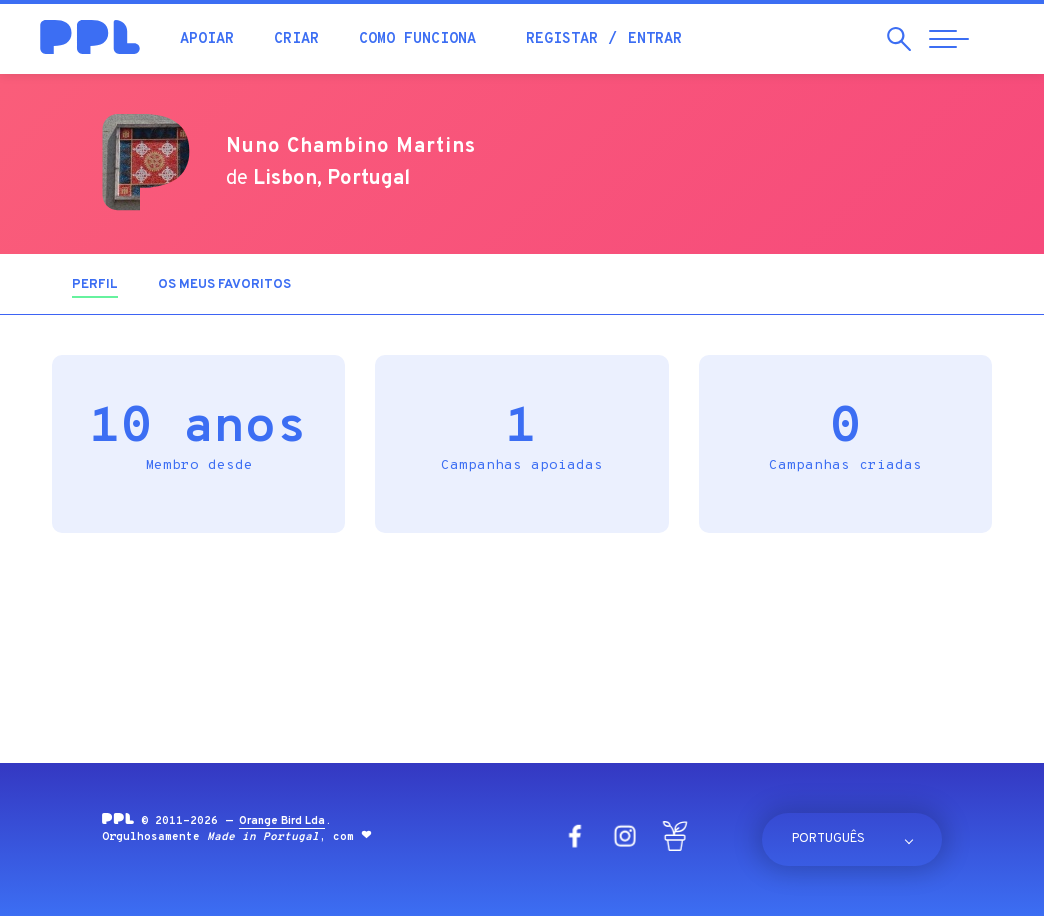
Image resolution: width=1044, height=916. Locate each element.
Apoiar (207, 39)
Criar (296, 39)
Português (828, 839)
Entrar (655, 39)
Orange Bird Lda (282, 821)
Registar (562, 39)
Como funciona (417, 39)
